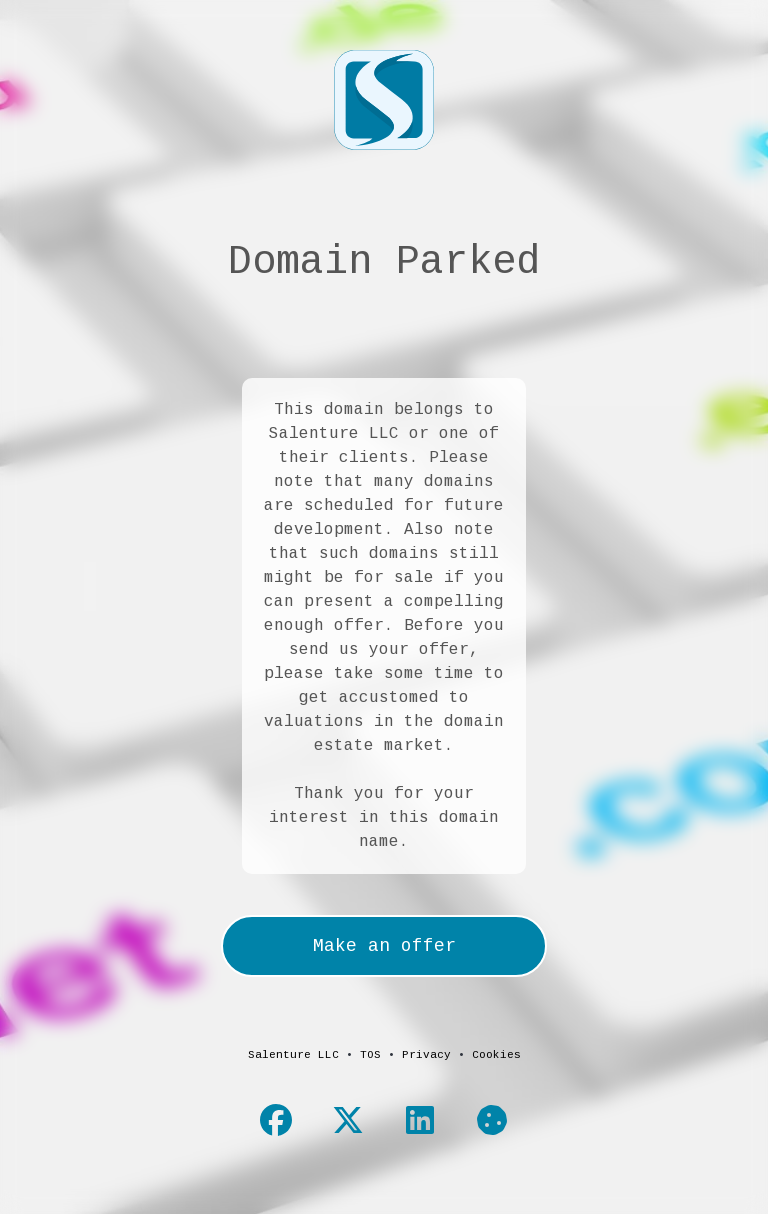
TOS (370, 1055)
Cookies (496, 1055)
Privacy (426, 1055)
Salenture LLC (293, 1055)
